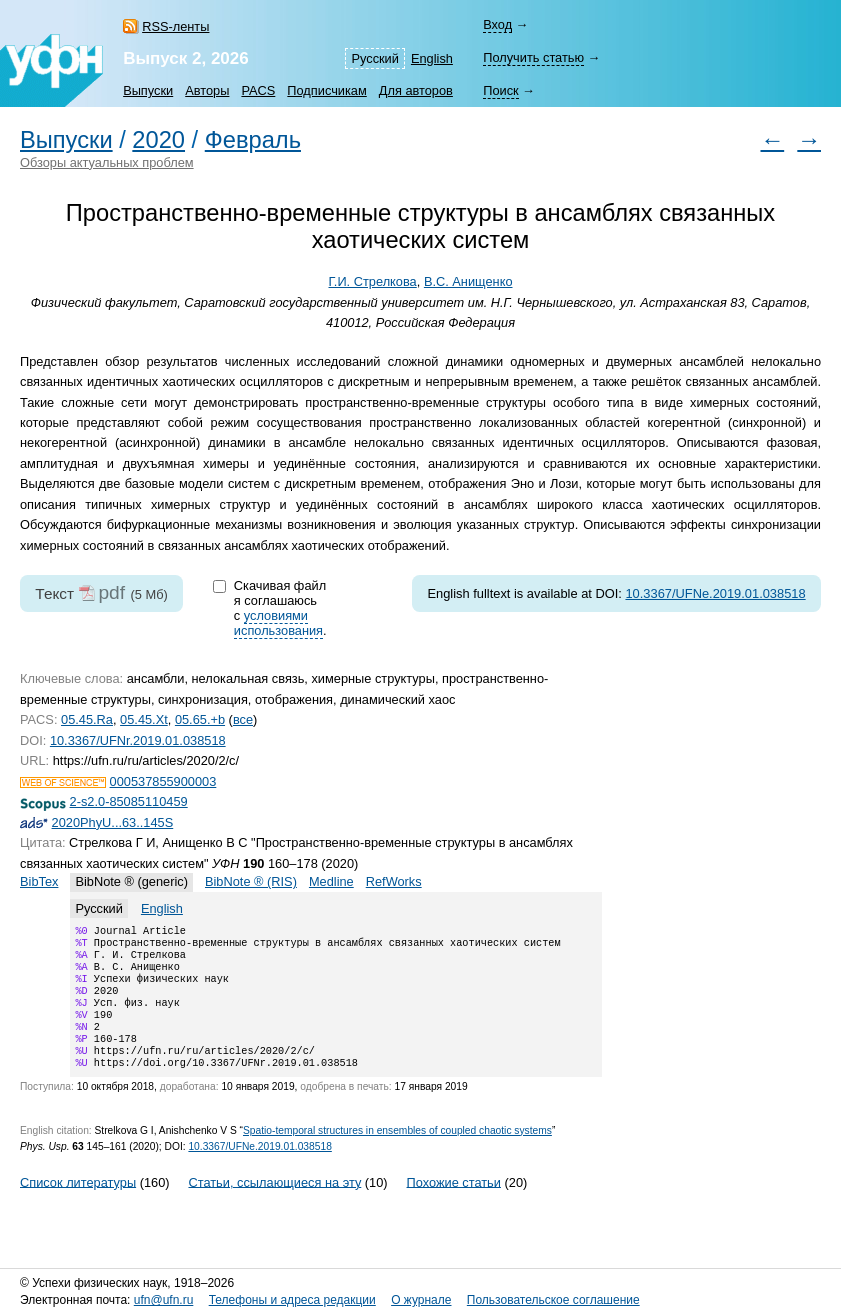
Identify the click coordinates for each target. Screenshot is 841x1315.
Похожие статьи (454, 1205)
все (243, 719)
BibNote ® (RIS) (251, 881)
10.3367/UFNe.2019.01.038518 (715, 593)
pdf (111, 592)
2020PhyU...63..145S (113, 822)
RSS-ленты (175, 26)
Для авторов (416, 90)
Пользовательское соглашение (553, 1300)
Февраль (253, 140)
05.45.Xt (144, 719)
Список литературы (78, 1205)
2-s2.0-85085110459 (129, 801)
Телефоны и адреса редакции (292, 1300)
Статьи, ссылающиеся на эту (274, 1205)
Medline (331, 881)
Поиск (500, 90)
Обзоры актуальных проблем (107, 162)
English (432, 58)
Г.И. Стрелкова (373, 281)
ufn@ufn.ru (164, 1300)
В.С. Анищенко (468, 281)
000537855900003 (163, 781)
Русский (374, 58)
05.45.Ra (87, 719)
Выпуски (148, 90)
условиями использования (278, 623)
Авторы (207, 90)
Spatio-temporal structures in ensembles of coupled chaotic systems (397, 1154)
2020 (158, 140)
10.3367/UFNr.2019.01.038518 (138, 740)
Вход (497, 24)
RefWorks (394, 881)
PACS (258, 90)
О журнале (421, 1300)
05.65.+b (200, 719)
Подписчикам (326, 90)
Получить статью (533, 57)
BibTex (39, 881)
